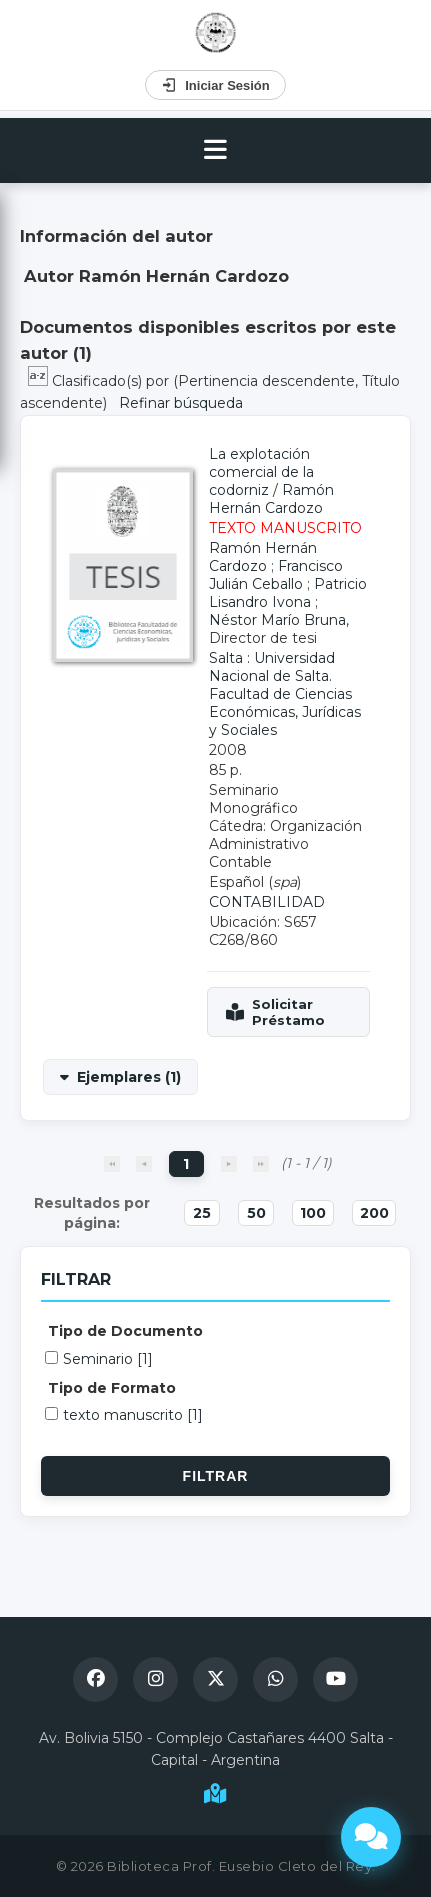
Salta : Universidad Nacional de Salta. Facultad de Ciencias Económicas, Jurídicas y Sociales (285, 694)
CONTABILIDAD (267, 902)
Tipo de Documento (125, 1331)
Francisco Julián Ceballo (276, 575)
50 (256, 1213)
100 (313, 1213)
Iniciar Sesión (215, 85)
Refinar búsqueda (181, 403)
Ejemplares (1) (129, 1077)
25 (202, 1213)
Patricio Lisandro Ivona (288, 593)
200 (374, 1213)
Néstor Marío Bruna (277, 620)
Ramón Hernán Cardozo (271, 499)
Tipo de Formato (112, 1388)
